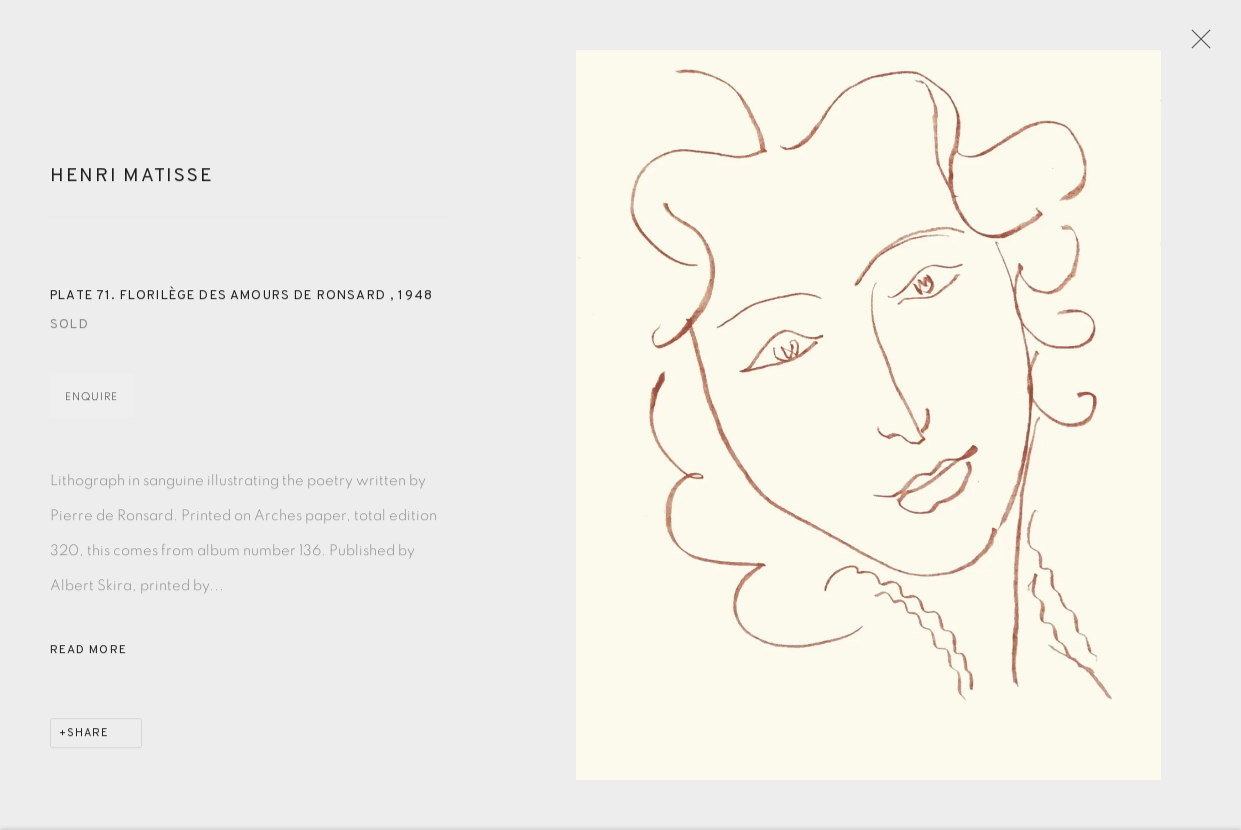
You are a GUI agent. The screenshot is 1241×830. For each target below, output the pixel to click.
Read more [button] (88, 659)
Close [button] (1207, 45)
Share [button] (88, 742)
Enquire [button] (91, 405)
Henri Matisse (131, 185)
